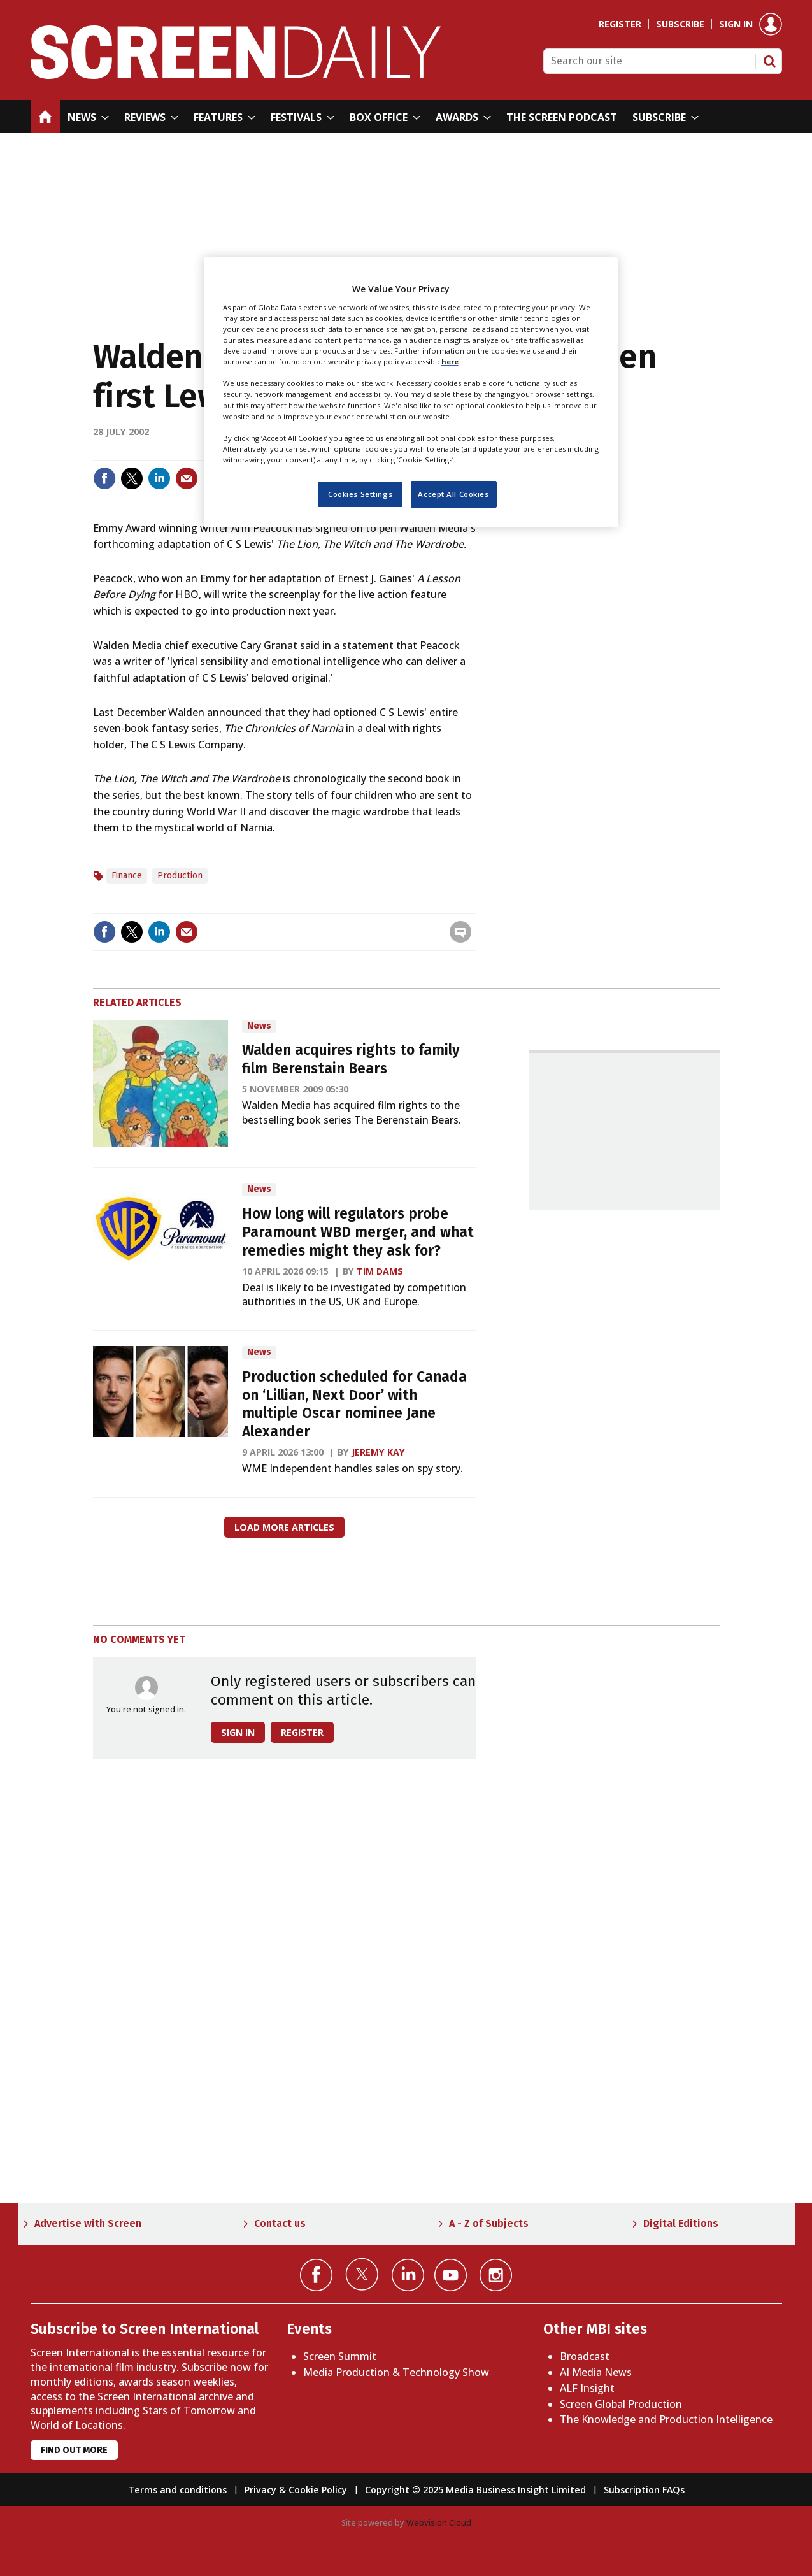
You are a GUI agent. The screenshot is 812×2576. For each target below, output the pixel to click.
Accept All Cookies (453, 494)
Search (769, 61)
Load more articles (284, 1527)
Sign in (736, 24)
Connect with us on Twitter (362, 2274)
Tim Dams (380, 1271)
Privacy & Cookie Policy (296, 2490)
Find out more (74, 2450)
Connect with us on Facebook (316, 2275)
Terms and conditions (177, 2490)
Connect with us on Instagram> (496, 2275)
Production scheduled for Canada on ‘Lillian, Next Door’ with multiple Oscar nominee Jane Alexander (354, 1404)
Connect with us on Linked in (408, 2275)
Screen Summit (339, 2356)
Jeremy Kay (378, 1452)
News (259, 1025)
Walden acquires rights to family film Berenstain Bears (351, 1059)
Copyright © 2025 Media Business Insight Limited (475, 2490)
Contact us (280, 2223)
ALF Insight (587, 2388)
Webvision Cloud (438, 2522)
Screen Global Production (621, 2404)
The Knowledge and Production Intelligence (666, 2419)
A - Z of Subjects (489, 2223)
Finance (126, 875)
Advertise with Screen (87, 2223)
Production (180, 875)
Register (620, 24)
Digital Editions (680, 2223)
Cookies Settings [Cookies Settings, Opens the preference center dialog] (360, 494)
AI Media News (596, 2372)
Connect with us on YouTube (450, 2275)
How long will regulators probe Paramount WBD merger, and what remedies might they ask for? (358, 1232)
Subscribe (680, 24)
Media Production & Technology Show (396, 2372)
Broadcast (584, 2356)
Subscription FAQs (644, 2490)
